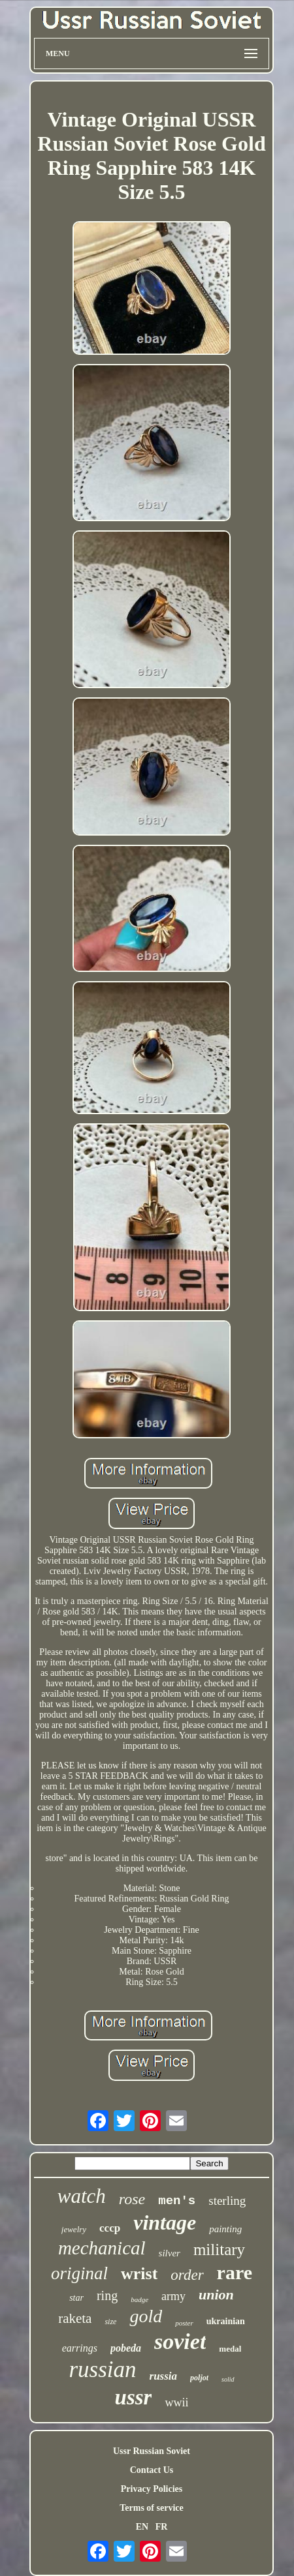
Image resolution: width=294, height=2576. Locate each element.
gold (145, 2316)
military (219, 2249)
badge (139, 2299)
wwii (176, 2402)
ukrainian (225, 2321)
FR (161, 2527)
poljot (199, 2377)
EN (142, 2527)
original (79, 2273)
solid (227, 2379)
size (110, 2321)
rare (234, 2272)
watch (81, 2196)
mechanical (102, 2247)
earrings (79, 2348)
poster (184, 2323)
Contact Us (152, 2470)
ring (107, 2295)
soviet (180, 2341)
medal (230, 2349)
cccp (109, 2228)
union (216, 2294)
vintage (164, 2222)
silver (169, 2253)
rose (132, 2198)
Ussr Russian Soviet (151, 2451)
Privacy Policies (151, 2489)
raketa (74, 2318)
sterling (227, 2200)
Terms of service (151, 2508)
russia (164, 2376)
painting (225, 2229)
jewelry (73, 2229)
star (76, 2298)
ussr (133, 2397)
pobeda (125, 2348)
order (187, 2275)
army (173, 2296)
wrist (139, 2273)
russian (102, 2369)
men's (176, 2201)
